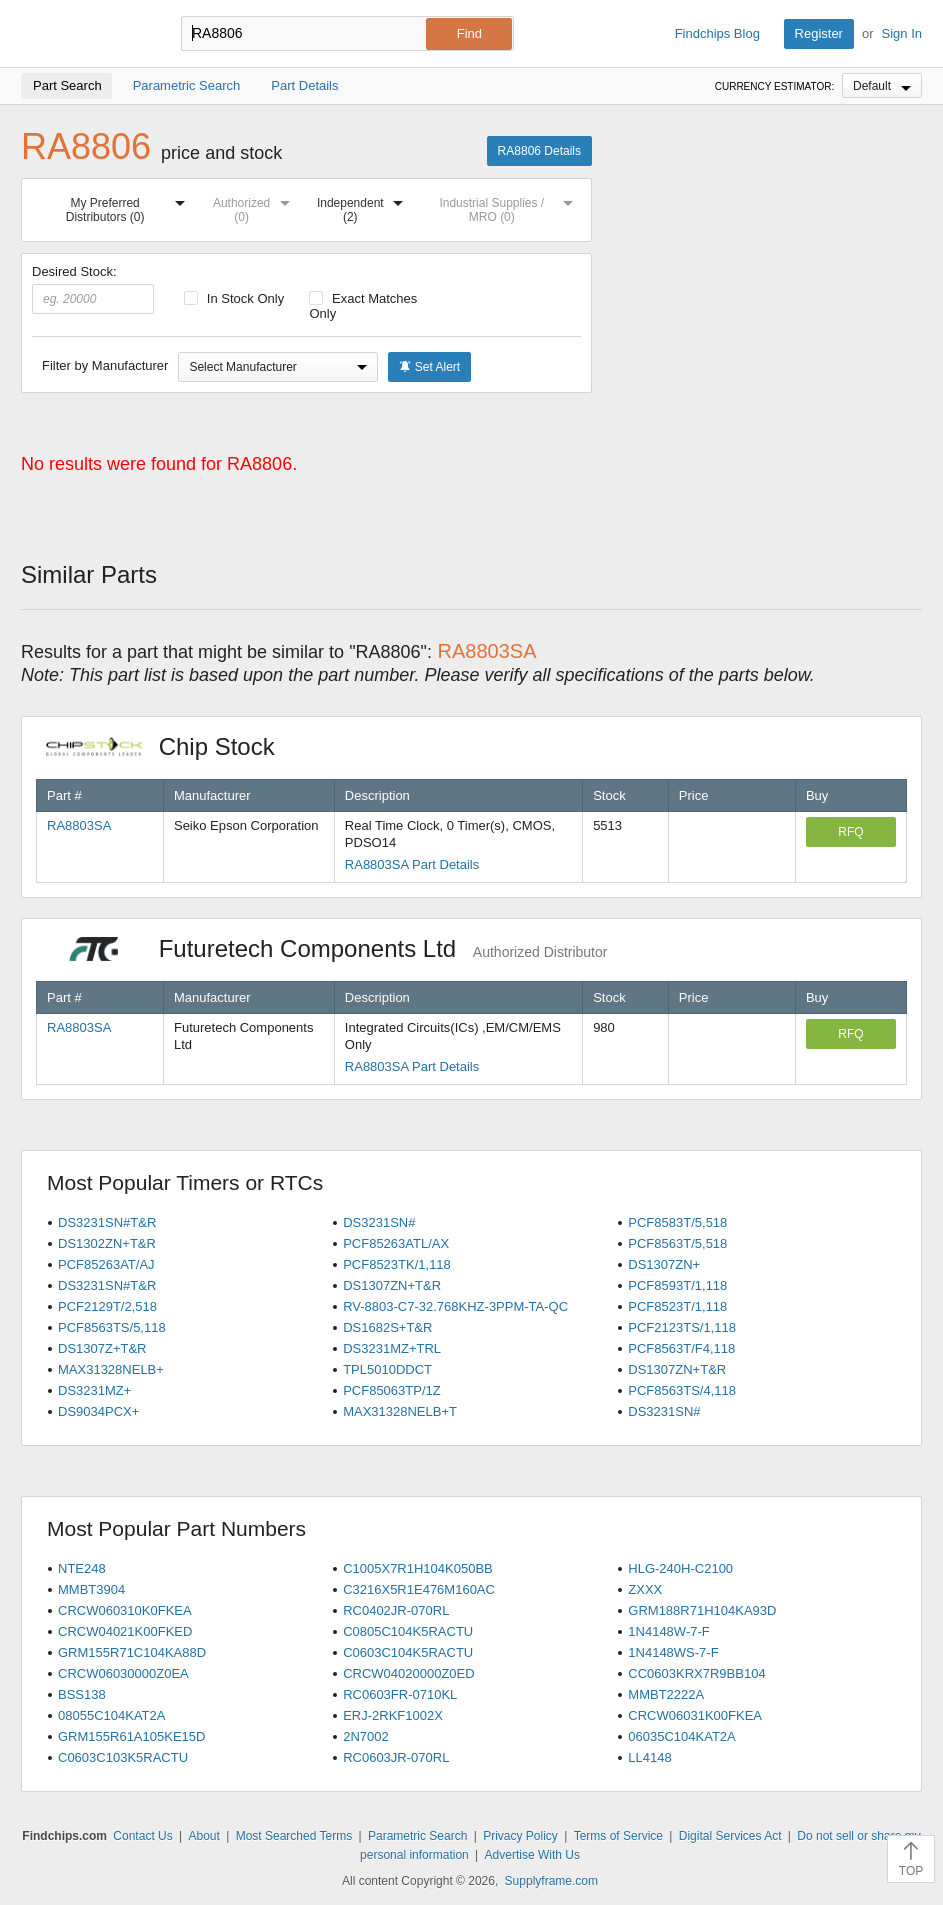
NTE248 (82, 1568)
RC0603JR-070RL (396, 1757)
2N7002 (366, 1736)
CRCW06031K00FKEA (695, 1715)
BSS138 (82, 1694)
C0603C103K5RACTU (123, 1757)
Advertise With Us (532, 1855)
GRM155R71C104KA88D (132, 1652)
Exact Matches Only (363, 306)
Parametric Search (417, 1836)
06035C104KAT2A (681, 1736)
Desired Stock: (93, 289)
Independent (364, 206)
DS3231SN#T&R (107, 1222)
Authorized (255, 206)
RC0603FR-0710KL (400, 1694)
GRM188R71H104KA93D (702, 1610)
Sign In (902, 33)
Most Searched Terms (294, 1836)
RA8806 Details (539, 151)
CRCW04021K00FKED (125, 1631)
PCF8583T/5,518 (677, 1222)
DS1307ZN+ (664, 1264)
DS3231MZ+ (94, 1390)
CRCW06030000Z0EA (123, 1673)
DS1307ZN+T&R (392, 1285)
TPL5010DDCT (387, 1369)
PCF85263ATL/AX (396, 1243)
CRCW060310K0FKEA (125, 1610)
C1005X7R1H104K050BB (418, 1568)
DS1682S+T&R (387, 1327)
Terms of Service (618, 1836)
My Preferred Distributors (129, 206)
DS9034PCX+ (98, 1411)
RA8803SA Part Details (412, 864)
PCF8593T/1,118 (677, 1285)
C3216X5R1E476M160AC (419, 1589)
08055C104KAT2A (111, 1715)
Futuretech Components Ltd (326, 948)
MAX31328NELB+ (111, 1369)
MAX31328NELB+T (400, 1411)
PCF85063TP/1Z (392, 1390)
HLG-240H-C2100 (680, 1568)
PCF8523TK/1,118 (397, 1264)
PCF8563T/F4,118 (681, 1348)
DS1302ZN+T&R (107, 1243)
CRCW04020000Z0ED (409, 1673)
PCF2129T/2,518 (107, 1306)
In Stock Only (234, 298)
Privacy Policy (520, 1836)
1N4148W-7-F (668, 1631)
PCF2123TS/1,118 (682, 1327)
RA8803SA (79, 825)
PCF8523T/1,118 (677, 1306)
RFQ (850, 832)
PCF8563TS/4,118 (682, 1390)
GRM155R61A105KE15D (131, 1736)
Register (819, 33)
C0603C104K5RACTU (408, 1652)
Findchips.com (86, 34)
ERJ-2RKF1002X (393, 1715)
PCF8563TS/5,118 (112, 1327)
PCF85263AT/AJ (106, 1264)
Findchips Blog (717, 33)
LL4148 (649, 1757)
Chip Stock (170, 746)
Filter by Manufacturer (105, 365)
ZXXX (645, 1589)
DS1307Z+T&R (102, 1348)
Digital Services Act (730, 1836)
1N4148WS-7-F (673, 1652)
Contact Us (142, 1836)
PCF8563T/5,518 (677, 1243)
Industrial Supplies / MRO (510, 206)
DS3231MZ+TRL (392, 1348)
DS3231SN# (379, 1222)
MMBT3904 (91, 1589)
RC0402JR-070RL (396, 1610)
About (204, 1836)
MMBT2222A (666, 1694)
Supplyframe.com (551, 1881)
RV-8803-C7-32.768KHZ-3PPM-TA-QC (455, 1306)
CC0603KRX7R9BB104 (696, 1673)
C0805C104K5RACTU (408, 1631)
